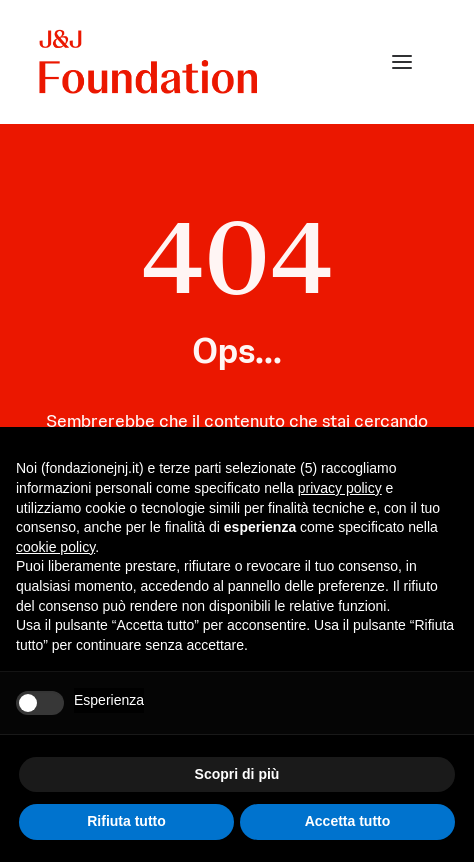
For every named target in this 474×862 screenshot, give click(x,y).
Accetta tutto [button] (348, 821)
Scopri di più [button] (237, 774)
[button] (402, 62)
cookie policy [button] (55, 547)
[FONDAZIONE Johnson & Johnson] (149, 62)
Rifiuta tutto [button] (126, 821)
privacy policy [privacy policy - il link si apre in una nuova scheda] (340, 488)
